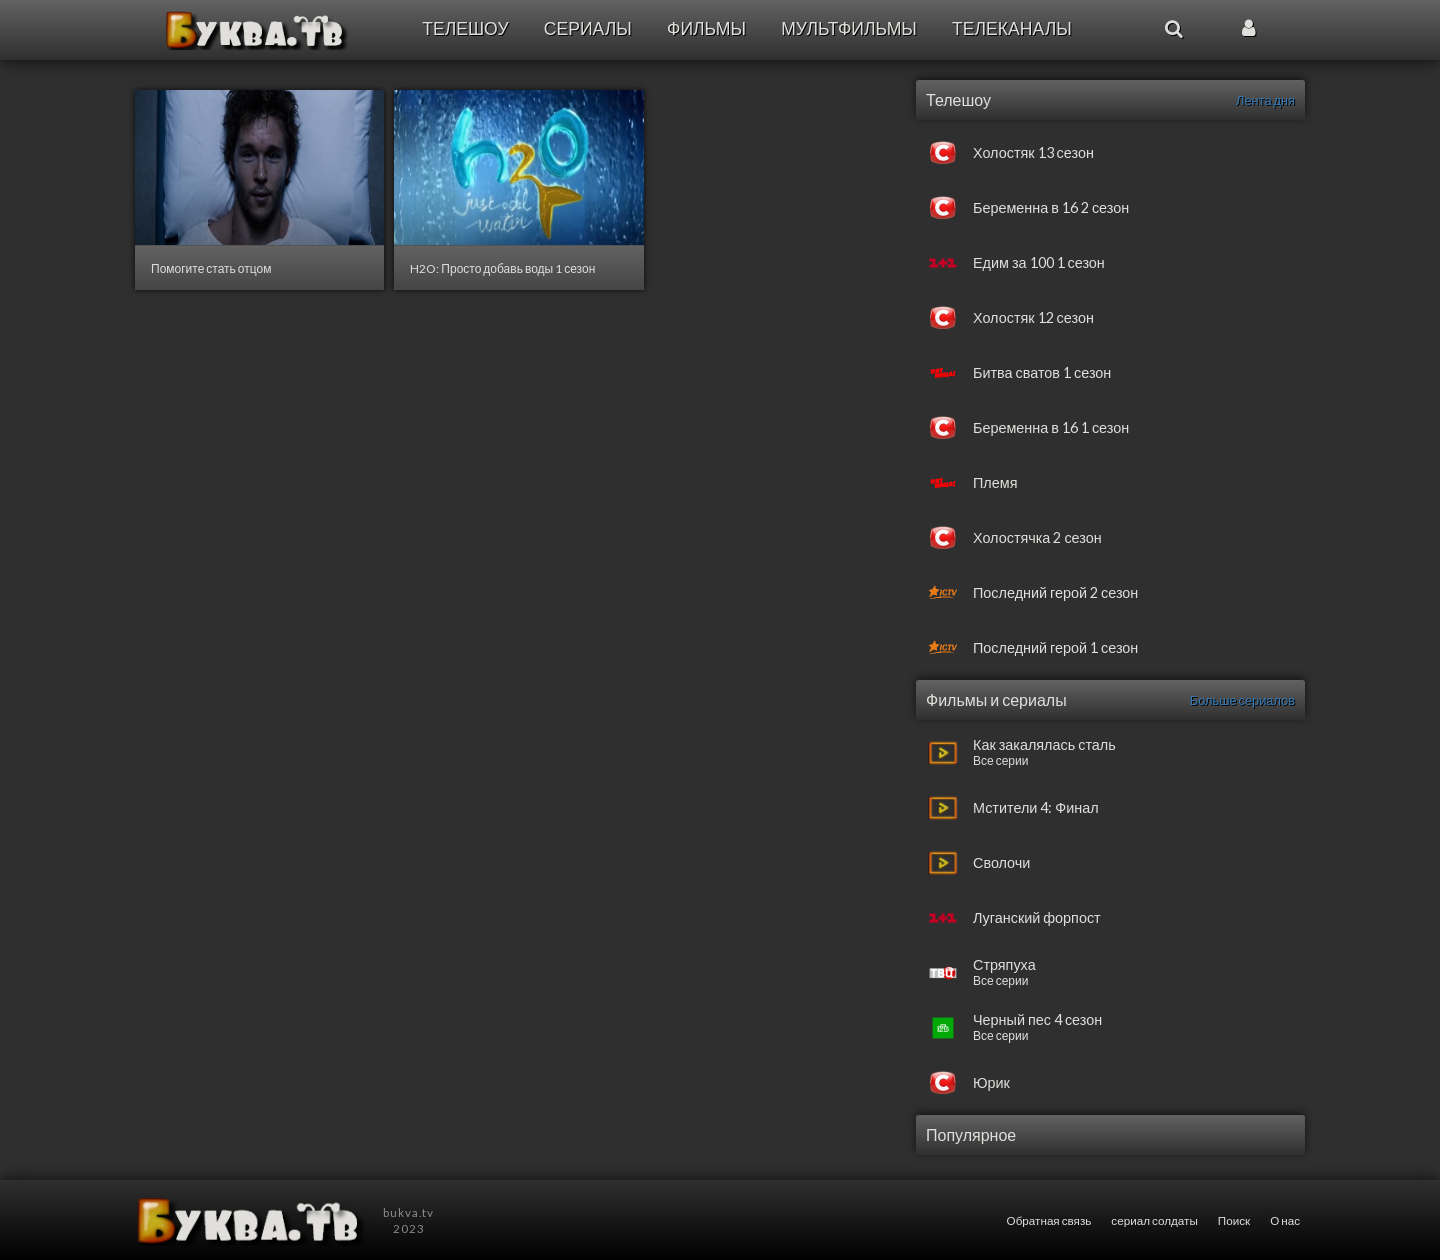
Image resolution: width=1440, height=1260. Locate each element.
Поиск (1234, 1220)
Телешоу (465, 28)
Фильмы (706, 28)
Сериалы (588, 28)
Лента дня (1265, 100)
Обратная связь (1049, 1220)
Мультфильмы (849, 28)
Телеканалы (1012, 28)
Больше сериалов (1242, 700)
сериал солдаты (1154, 1220)
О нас (1285, 1220)
